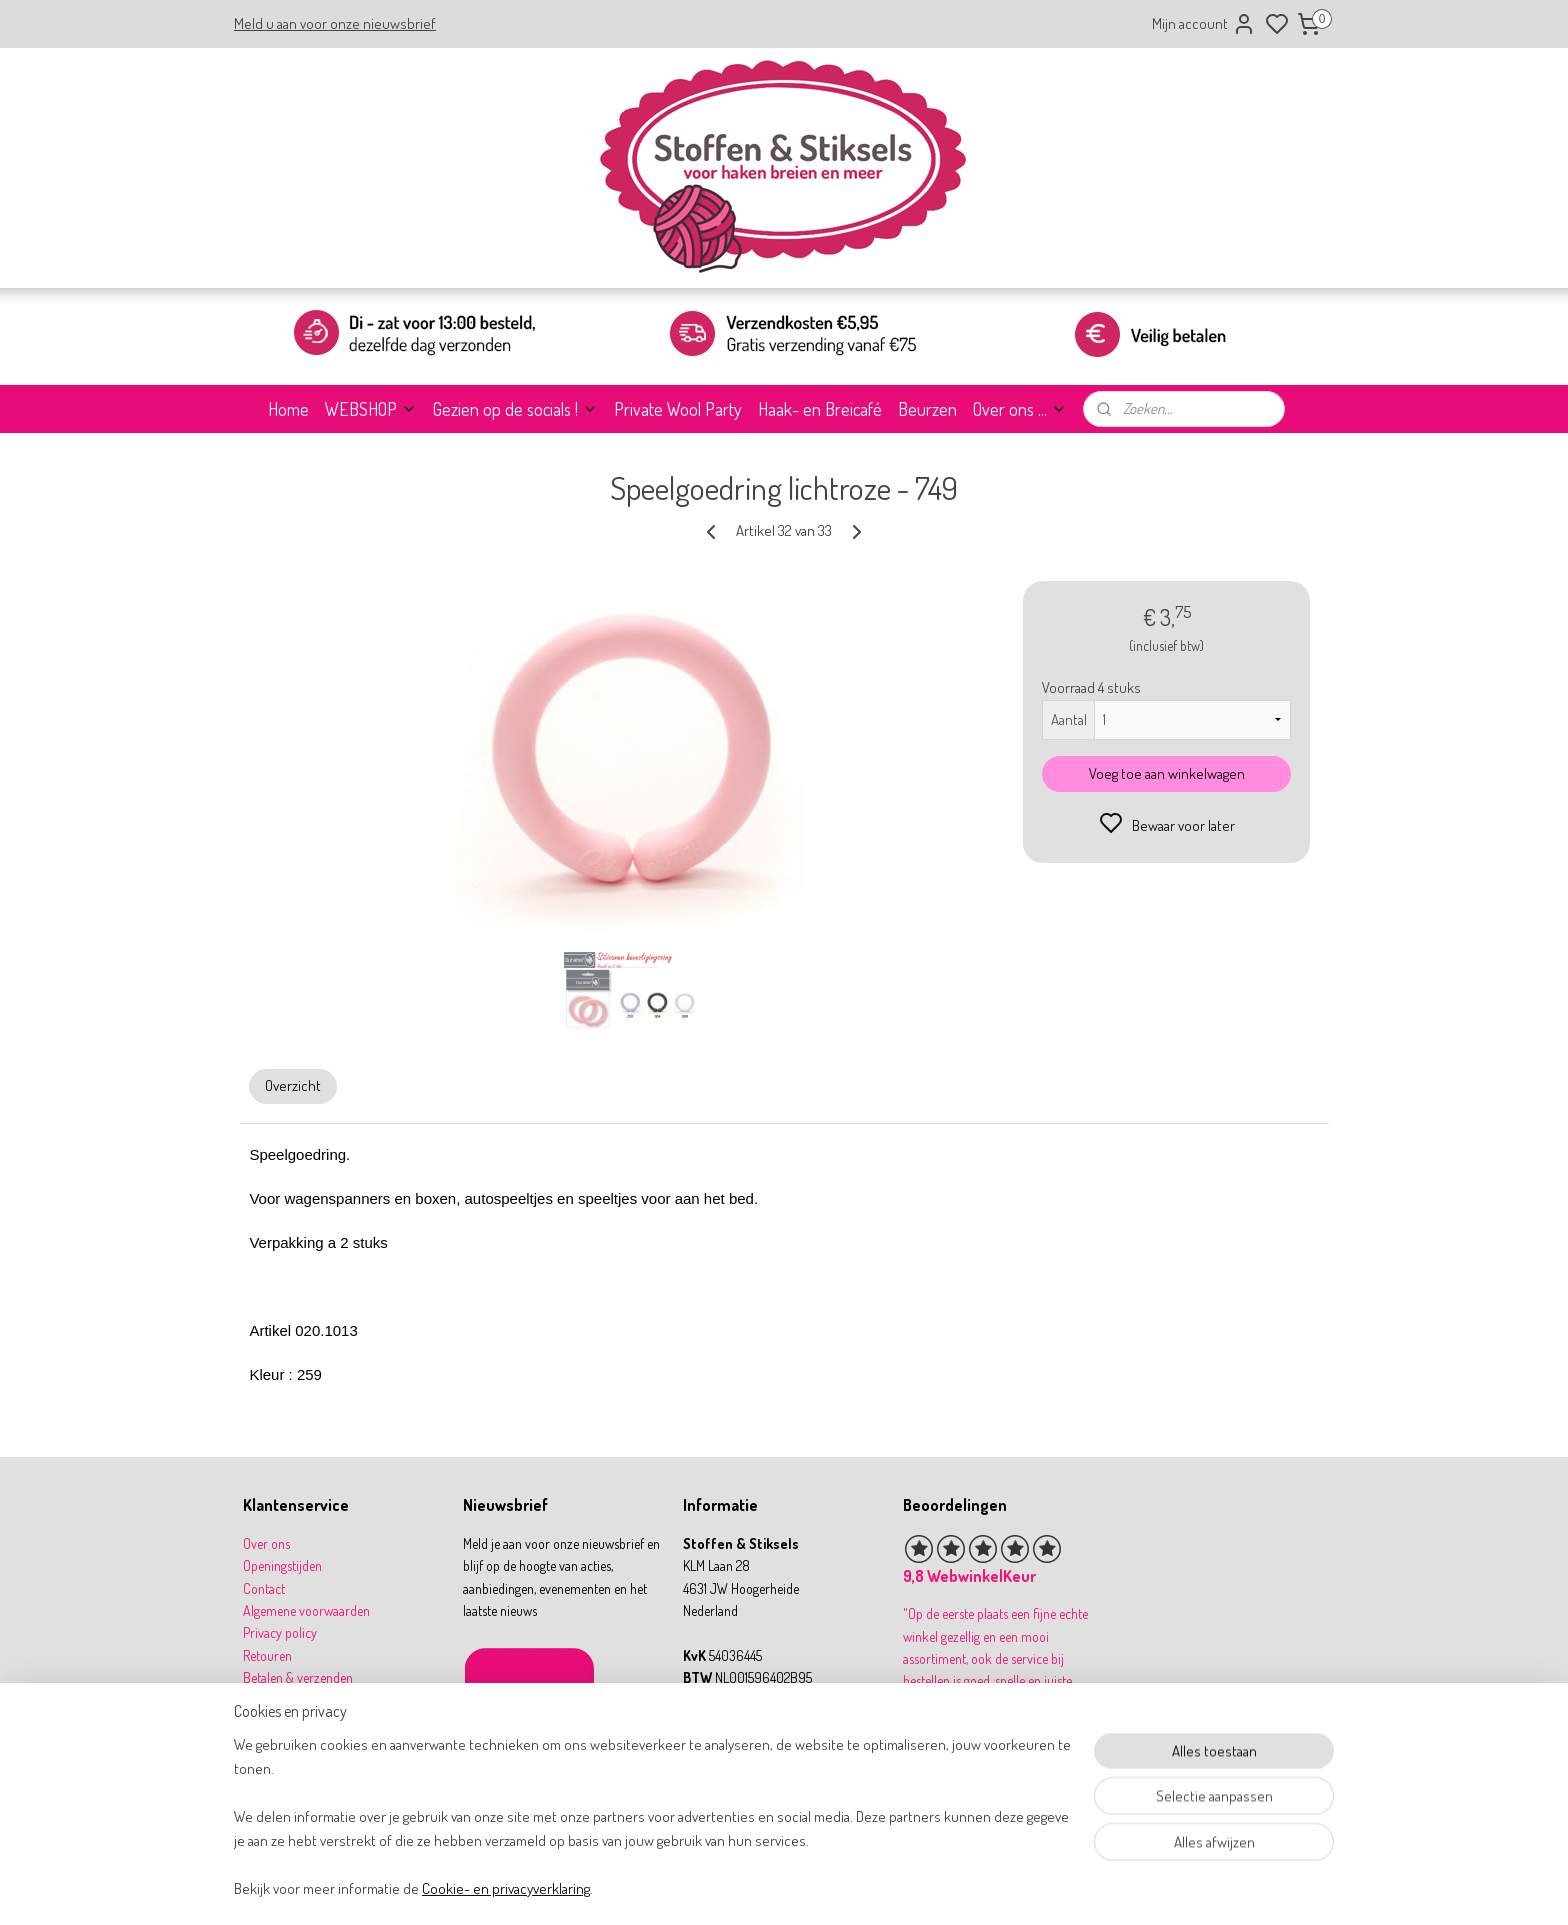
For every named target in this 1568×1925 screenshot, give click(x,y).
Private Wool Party (678, 409)
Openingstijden (282, 1565)
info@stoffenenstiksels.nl (763, 1722)
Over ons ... (1020, 409)
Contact (264, 1588)
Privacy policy (280, 1632)
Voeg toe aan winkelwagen (1166, 773)
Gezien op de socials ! (515, 409)
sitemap (847, 1888)
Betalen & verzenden (298, 1677)
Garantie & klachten (295, 1700)
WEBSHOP (371, 409)
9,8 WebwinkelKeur (969, 1576)
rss (878, 1888)
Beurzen (927, 409)
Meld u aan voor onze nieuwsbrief (335, 23)
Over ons (266, 1543)
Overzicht (293, 1085)
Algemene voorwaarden (306, 1610)
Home (288, 409)
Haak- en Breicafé (820, 409)
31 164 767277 (736, 1744)
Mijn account (1204, 24)
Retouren (267, 1655)
